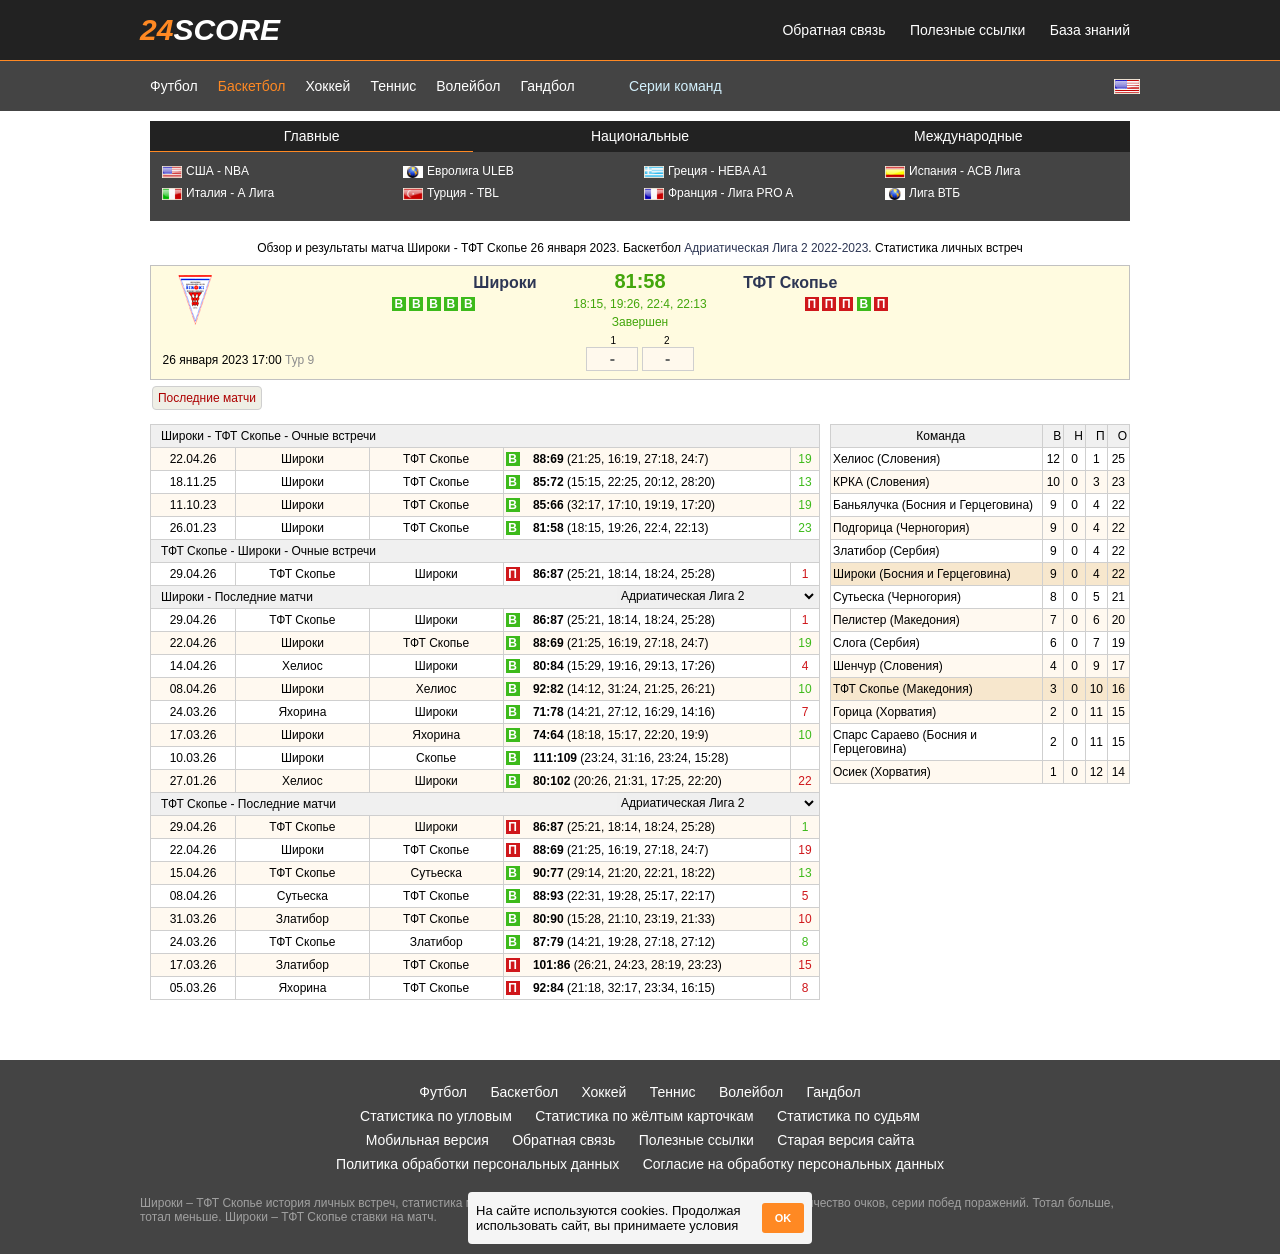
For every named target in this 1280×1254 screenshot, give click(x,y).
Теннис (393, 86)
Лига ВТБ (922, 193)
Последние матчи (207, 398)
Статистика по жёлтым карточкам (644, 1116)
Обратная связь (833, 30)
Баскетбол (252, 86)
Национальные (640, 136)
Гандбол (547, 86)
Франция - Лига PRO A (718, 193)
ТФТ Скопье (790, 282)
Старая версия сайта (845, 1140)
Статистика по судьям (848, 1116)
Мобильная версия (427, 1140)
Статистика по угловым (436, 1116)
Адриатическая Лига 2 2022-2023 (776, 248)
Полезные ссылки (967, 30)
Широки (504, 282)
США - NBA (205, 171)
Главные (312, 136)
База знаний (1090, 30)
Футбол (174, 86)
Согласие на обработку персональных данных (793, 1164)
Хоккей (327, 86)
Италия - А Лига (218, 193)
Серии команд (675, 86)
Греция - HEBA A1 (705, 171)
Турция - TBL (451, 193)
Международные (968, 136)
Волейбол (468, 86)
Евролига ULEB (458, 171)
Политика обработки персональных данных (477, 1164)
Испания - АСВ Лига (952, 171)
